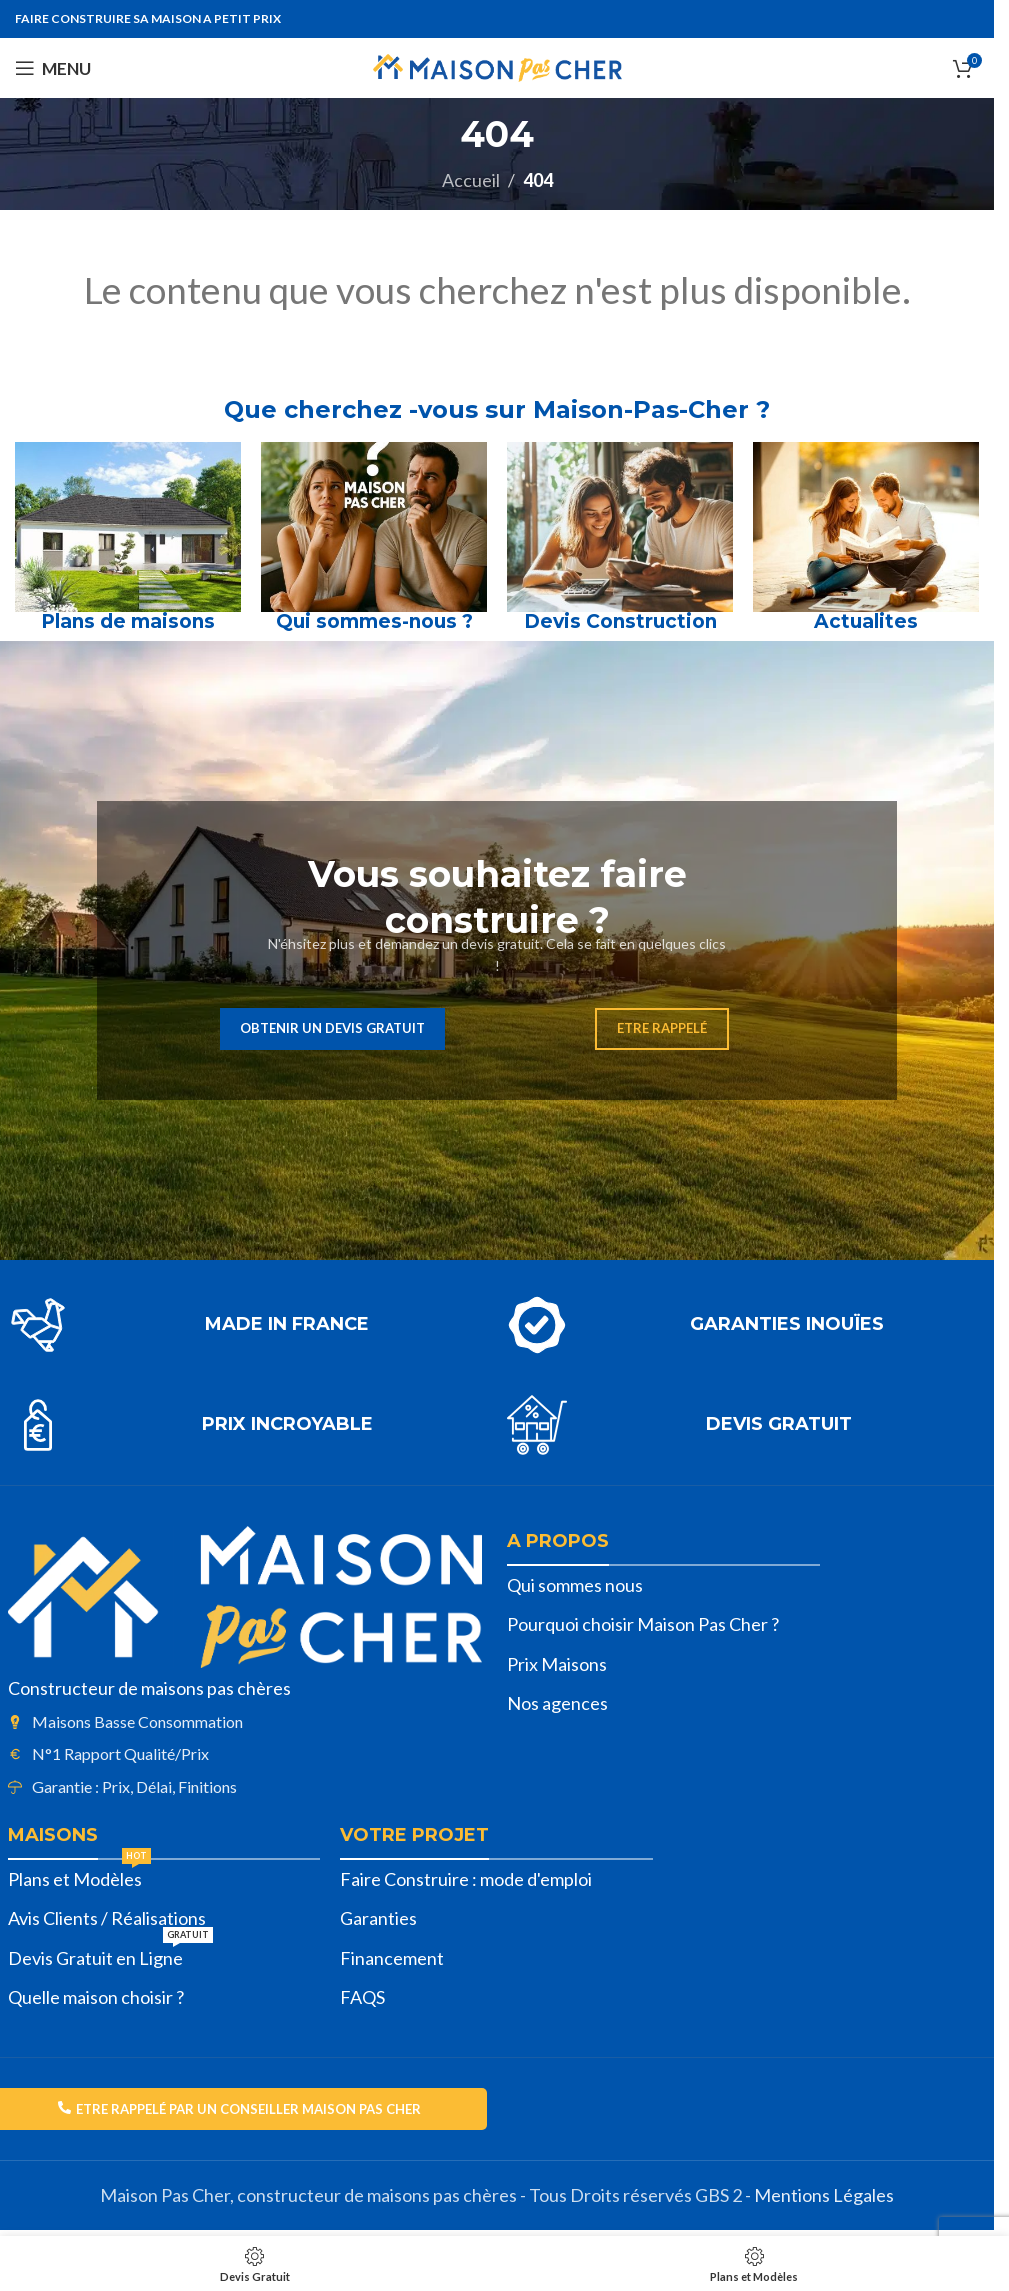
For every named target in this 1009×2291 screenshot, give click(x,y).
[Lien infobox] (247, 1325)
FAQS (362, 1997)
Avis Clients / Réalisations (107, 1918)
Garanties (378, 1918)
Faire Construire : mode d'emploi (466, 1879)
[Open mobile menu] (53, 68)
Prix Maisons (557, 1664)
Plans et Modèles (79, 1875)
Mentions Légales (824, 2195)
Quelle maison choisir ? (96, 1997)
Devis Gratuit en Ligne (110, 1954)
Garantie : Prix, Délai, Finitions (134, 1786)
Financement (392, 1958)
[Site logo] (497, 66)
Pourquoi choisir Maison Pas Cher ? (643, 1624)
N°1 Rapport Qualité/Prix (120, 1753)
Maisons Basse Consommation (137, 1721)
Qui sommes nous (575, 1585)
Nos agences (557, 1703)
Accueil (471, 180)
